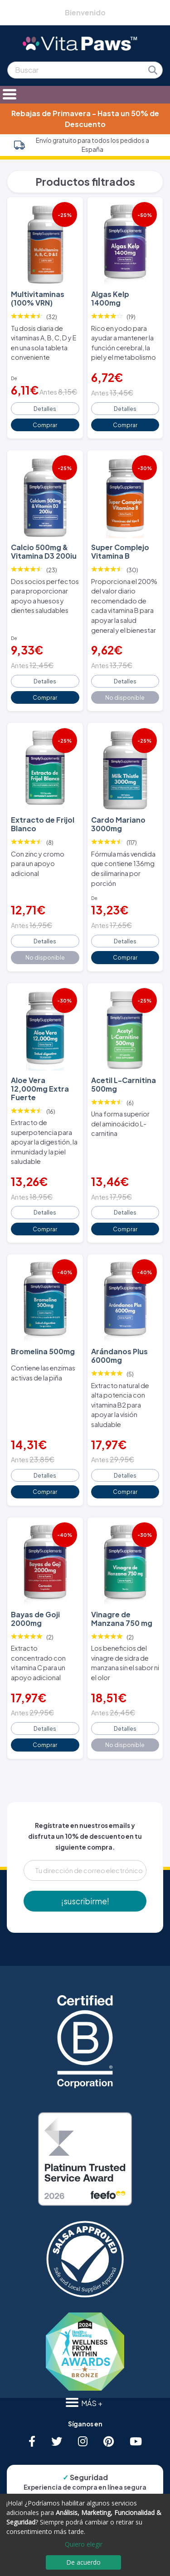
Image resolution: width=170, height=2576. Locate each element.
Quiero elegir (83, 2544)
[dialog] (85, 2535)
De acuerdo (83, 2562)
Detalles (45, 408)
